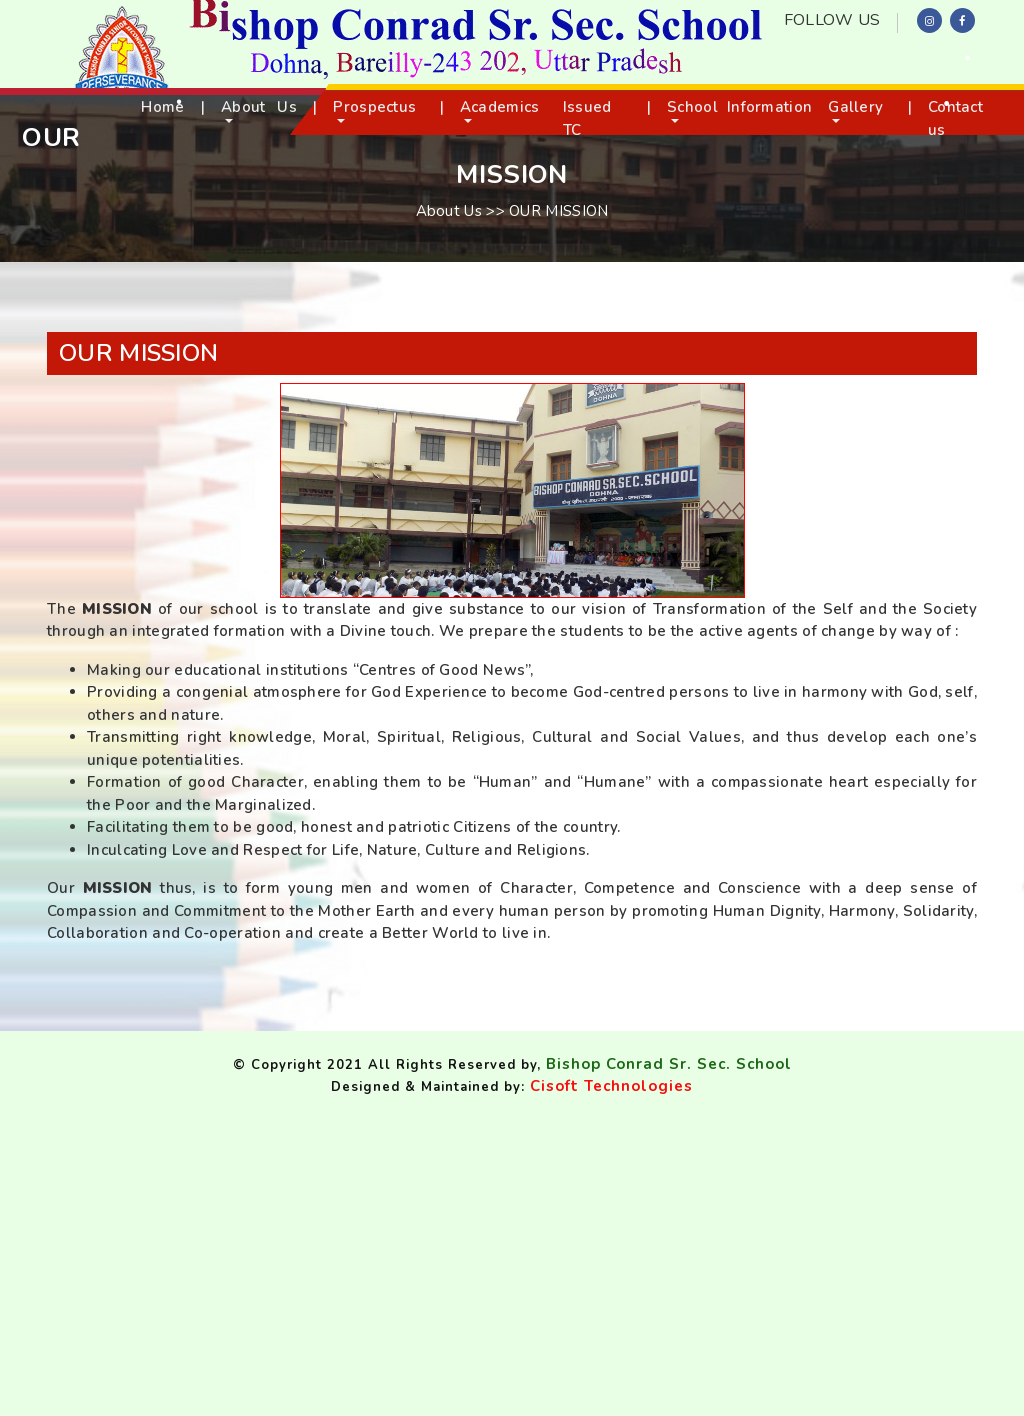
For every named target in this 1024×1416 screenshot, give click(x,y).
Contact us (955, 118)
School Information (739, 107)
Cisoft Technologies (611, 1086)
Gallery (855, 107)
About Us (259, 107)
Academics (500, 107)
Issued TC (587, 118)
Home (162, 107)
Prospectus (374, 107)
